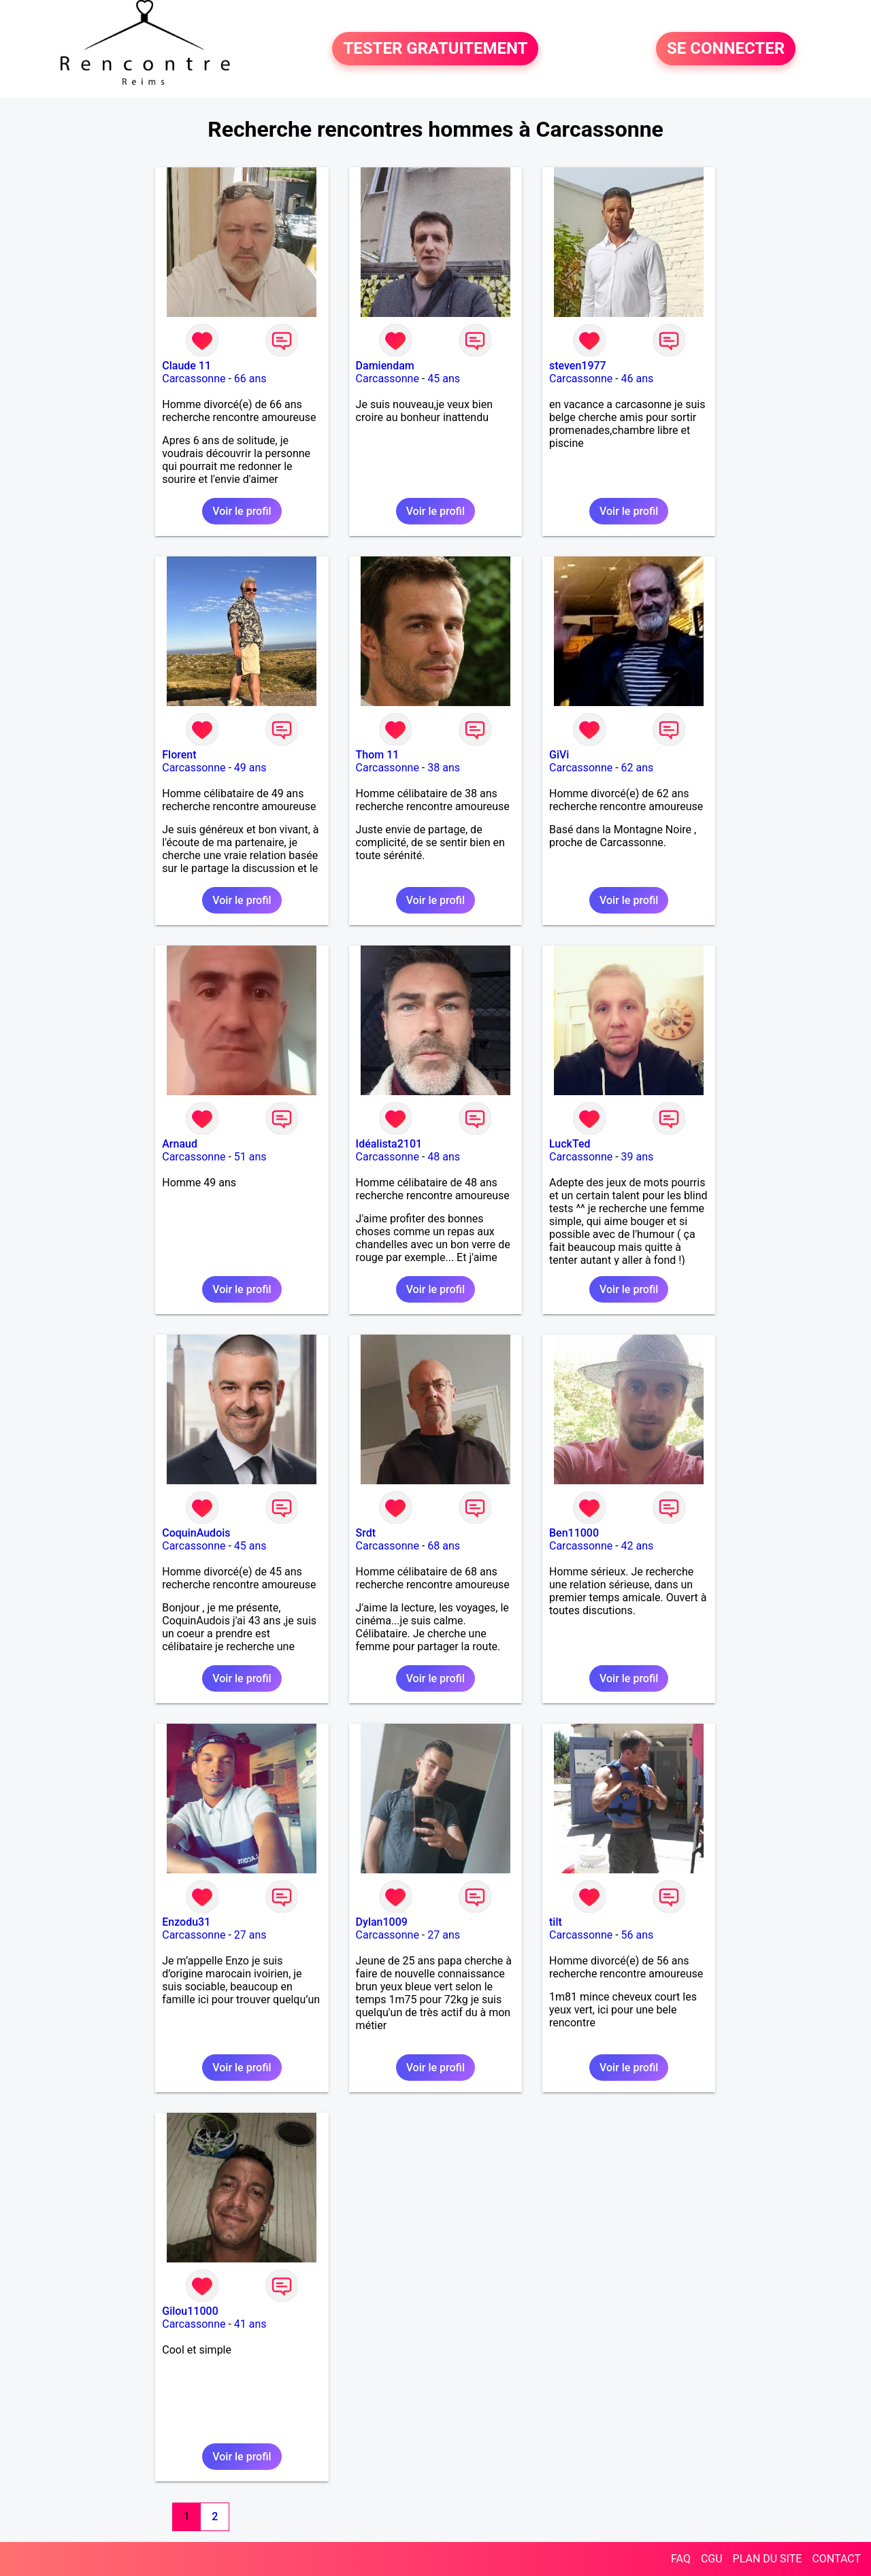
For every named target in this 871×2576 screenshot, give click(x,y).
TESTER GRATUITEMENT (435, 48)
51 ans (250, 1156)
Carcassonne (193, 378)
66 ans (250, 378)
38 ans (443, 767)
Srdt (366, 1532)
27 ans (250, 1934)
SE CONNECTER (726, 48)
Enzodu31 (186, 1922)
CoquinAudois (196, 1532)
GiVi (559, 754)
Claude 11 (186, 365)
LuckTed (570, 1143)
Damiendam (385, 365)
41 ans (250, 2324)
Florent (179, 754)
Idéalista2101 (389, 1143)
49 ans (250, 767)
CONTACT (836, 2558)
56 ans (637, 1934)
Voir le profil (241, 511)
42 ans (637, 1545)
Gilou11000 (190, 2311)
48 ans (443, 1156)
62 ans (637, 767)
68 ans (443, 1545)
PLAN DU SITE (767, 2558)
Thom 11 (377, 754)
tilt (555, 1922)
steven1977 (577, 365)
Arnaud (179, 1143)
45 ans (443, 378)
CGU (712, 2558)
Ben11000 (574, 1532)
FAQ (681, 2558)
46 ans (637, 378)
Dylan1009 (382, 1922)
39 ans (637, 1156)
